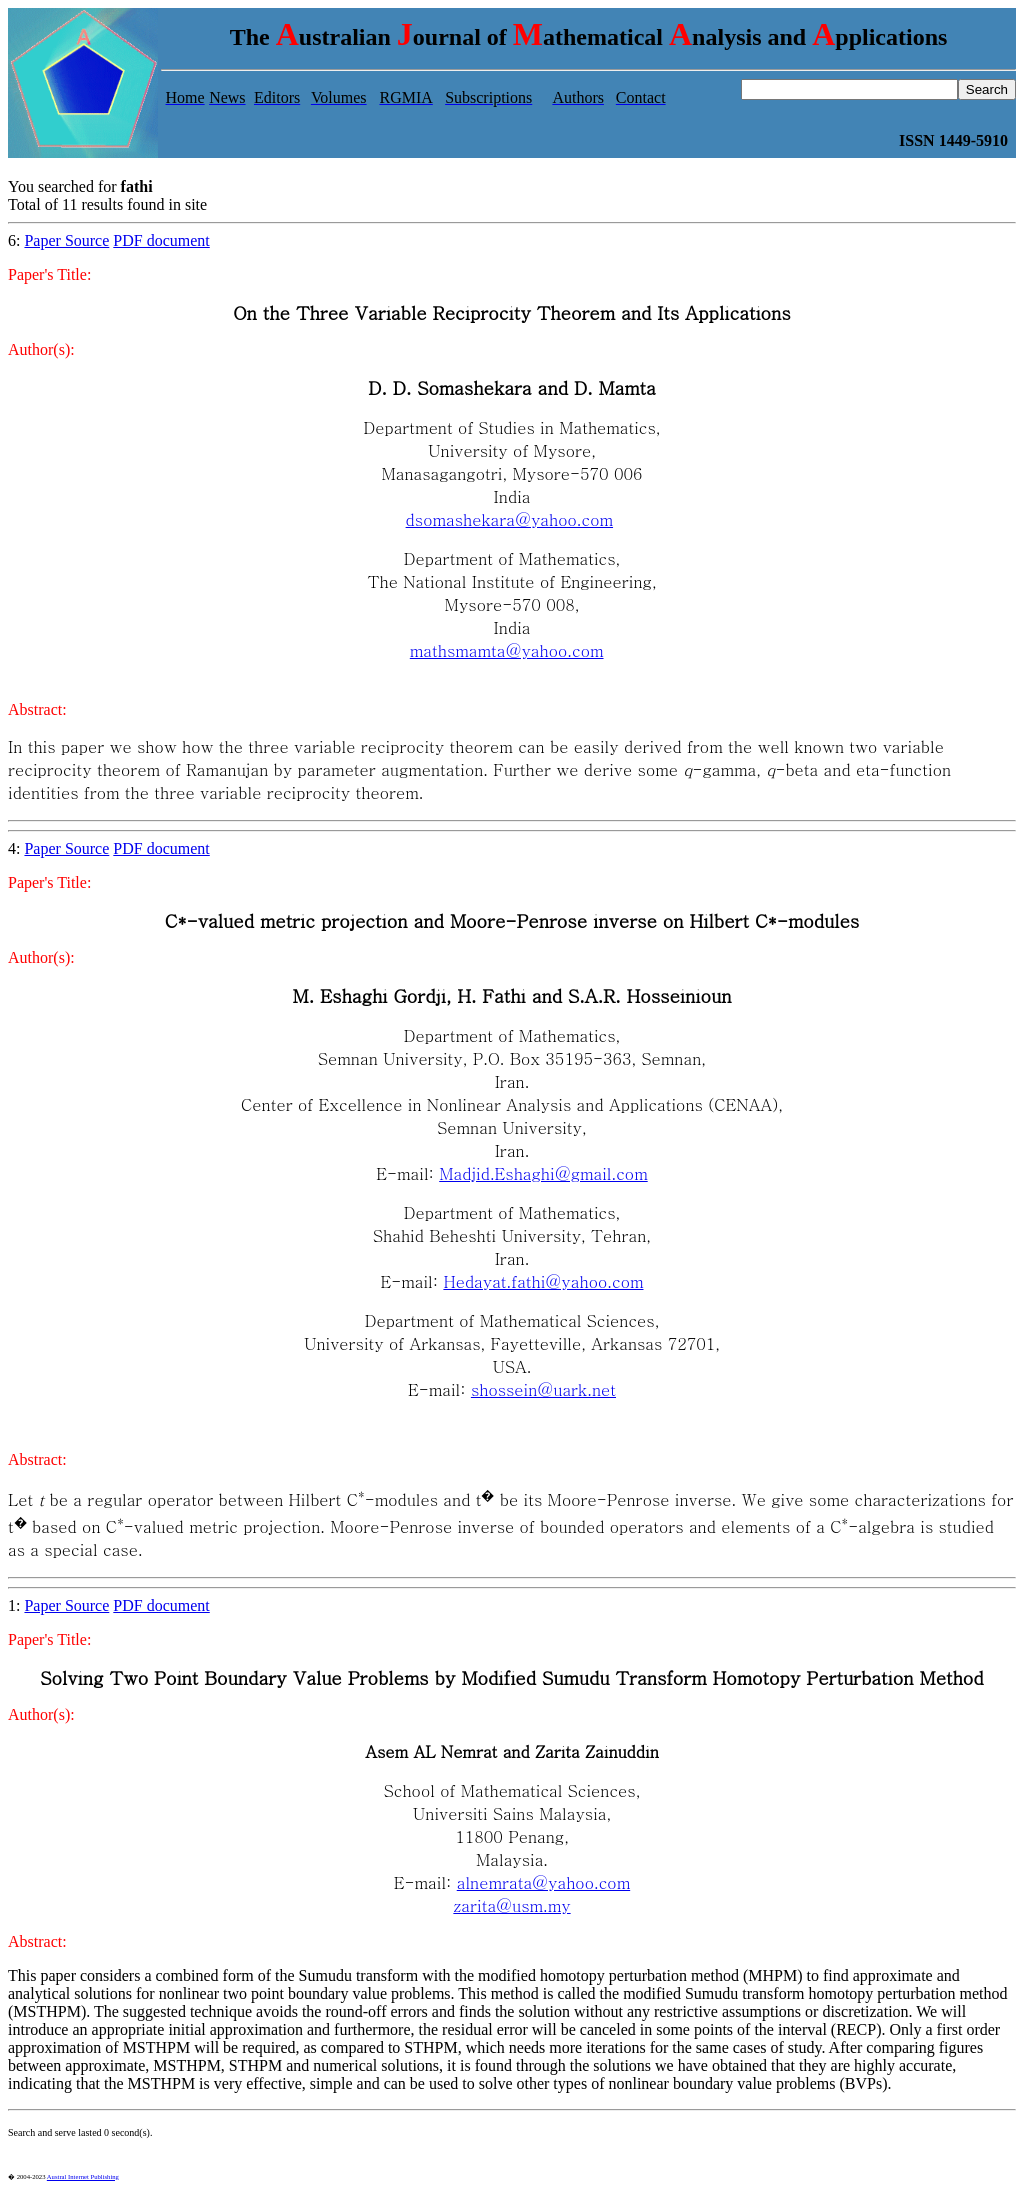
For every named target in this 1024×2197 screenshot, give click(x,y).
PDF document (161, 240)
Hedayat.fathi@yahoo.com (543, 1281)
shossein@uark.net (543, 1389)
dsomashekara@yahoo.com (509, 519)
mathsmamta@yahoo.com (507, 650)
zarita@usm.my (511, 1905)
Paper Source (66, 240)
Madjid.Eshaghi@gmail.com (543, 1173)
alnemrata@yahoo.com (543, 1882)
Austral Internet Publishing (83, 2176)
